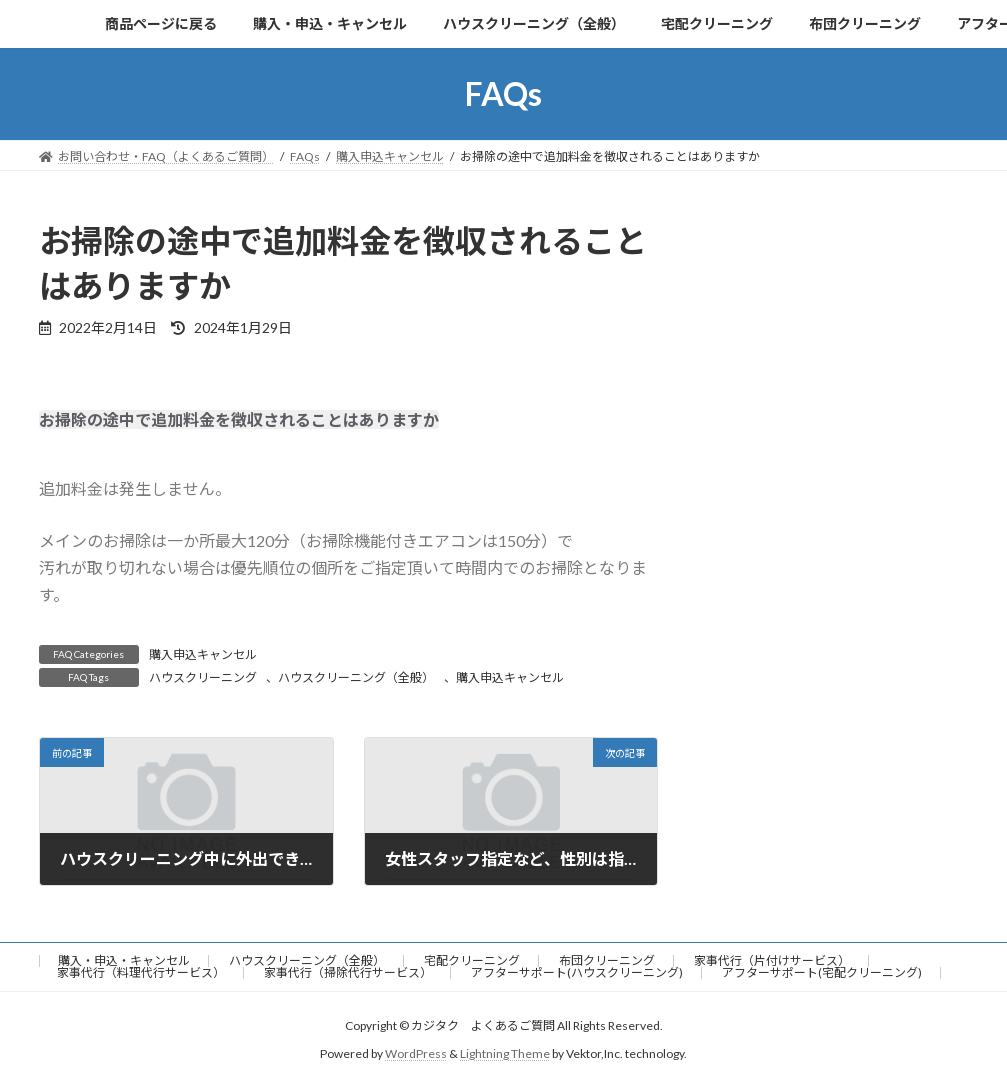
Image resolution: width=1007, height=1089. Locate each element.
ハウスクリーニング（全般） (356, 677)
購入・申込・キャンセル (124, 960)
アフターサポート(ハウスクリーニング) (577, 972)
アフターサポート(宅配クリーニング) (822, 972)
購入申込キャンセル (203, 654)
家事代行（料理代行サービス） (141, 972)
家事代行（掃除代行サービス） (348, 972)
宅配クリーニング (472, 960)
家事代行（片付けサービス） (772, 960)
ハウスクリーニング (203, 677)
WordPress (416, 1053)
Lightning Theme (505, 1053)
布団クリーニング (607, 960)
